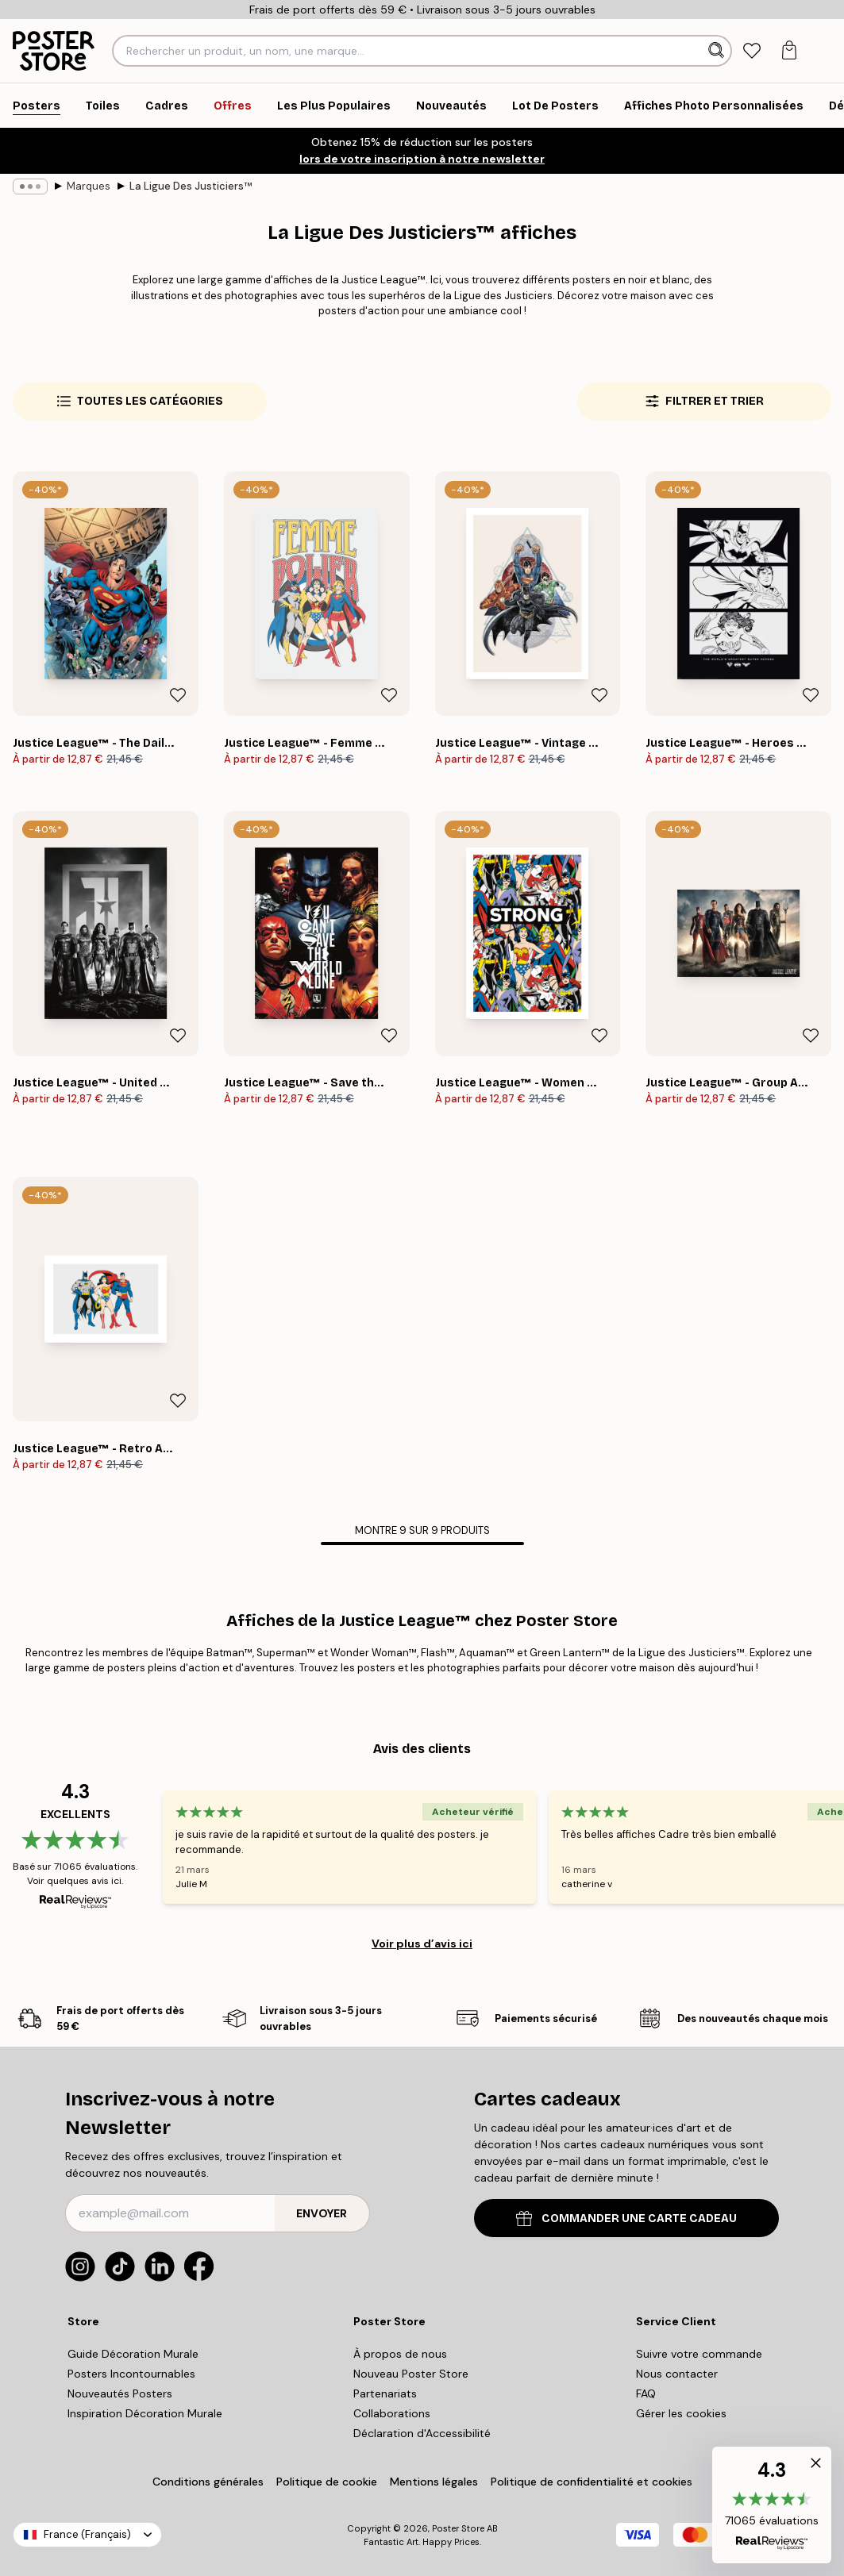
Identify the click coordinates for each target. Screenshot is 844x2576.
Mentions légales (434, 2481)
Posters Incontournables (131, 2373)
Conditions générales (208, 2481)
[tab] (751, 51)
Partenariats (385, 2393)
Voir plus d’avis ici (422, 1943)
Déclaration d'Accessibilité (422, 2433)
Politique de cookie (326, 2481)
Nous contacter (677, 2373)
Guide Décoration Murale (132, 2354)
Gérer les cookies (681, 2413)
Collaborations (391, 2413)
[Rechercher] (718, 51)
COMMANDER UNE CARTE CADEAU (626, 2218)
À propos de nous (400, 2354)
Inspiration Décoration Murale (144, 2413)
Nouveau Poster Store (410, 2373)
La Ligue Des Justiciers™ (190, 186)
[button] (771, 2505)
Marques (88, 186)
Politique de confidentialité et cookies (591, 2481)
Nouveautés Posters (119, 2393)
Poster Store (458, 2528)
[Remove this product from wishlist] (177, 695)
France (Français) (87, 2534)
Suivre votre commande (699, 2354)
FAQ (646, 2393)
